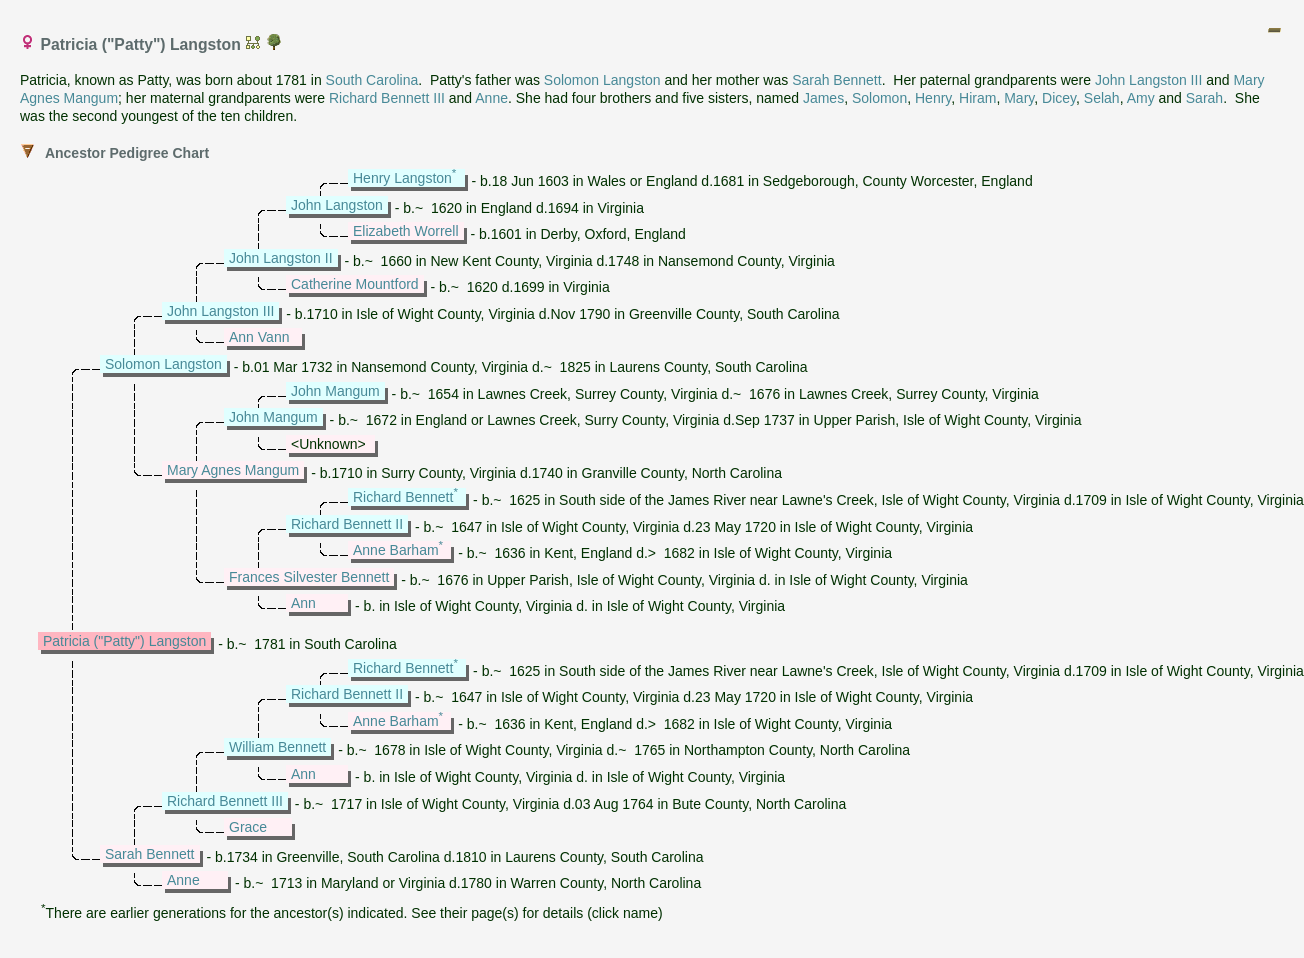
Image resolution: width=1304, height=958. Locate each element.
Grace (248, 827)
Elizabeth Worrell (406, 231)
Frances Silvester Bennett (309, 577)
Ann (303, 603)
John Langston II (281, 258)
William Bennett (277, 747)
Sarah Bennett (837, 80)
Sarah (1204, 98)
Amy (1141, 98)
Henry (933, 98)
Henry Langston (402, 178)
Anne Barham (396, 550)
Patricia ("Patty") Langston (124, 641)
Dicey (1059, 98)
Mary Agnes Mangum (233, 470)
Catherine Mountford (355, 284)
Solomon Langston (602, 80)
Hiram (977, 98)
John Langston (337, 205)
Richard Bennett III (387, 98)
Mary (1019, 98)
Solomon (879, 98)
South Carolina (372, 80)
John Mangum (335, 391)
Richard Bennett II (347, 524)
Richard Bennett (403, 497)
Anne (491, 98)
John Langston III (1148, 80)
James (823, 98)
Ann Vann (259, 337)
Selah (1102, 98)
